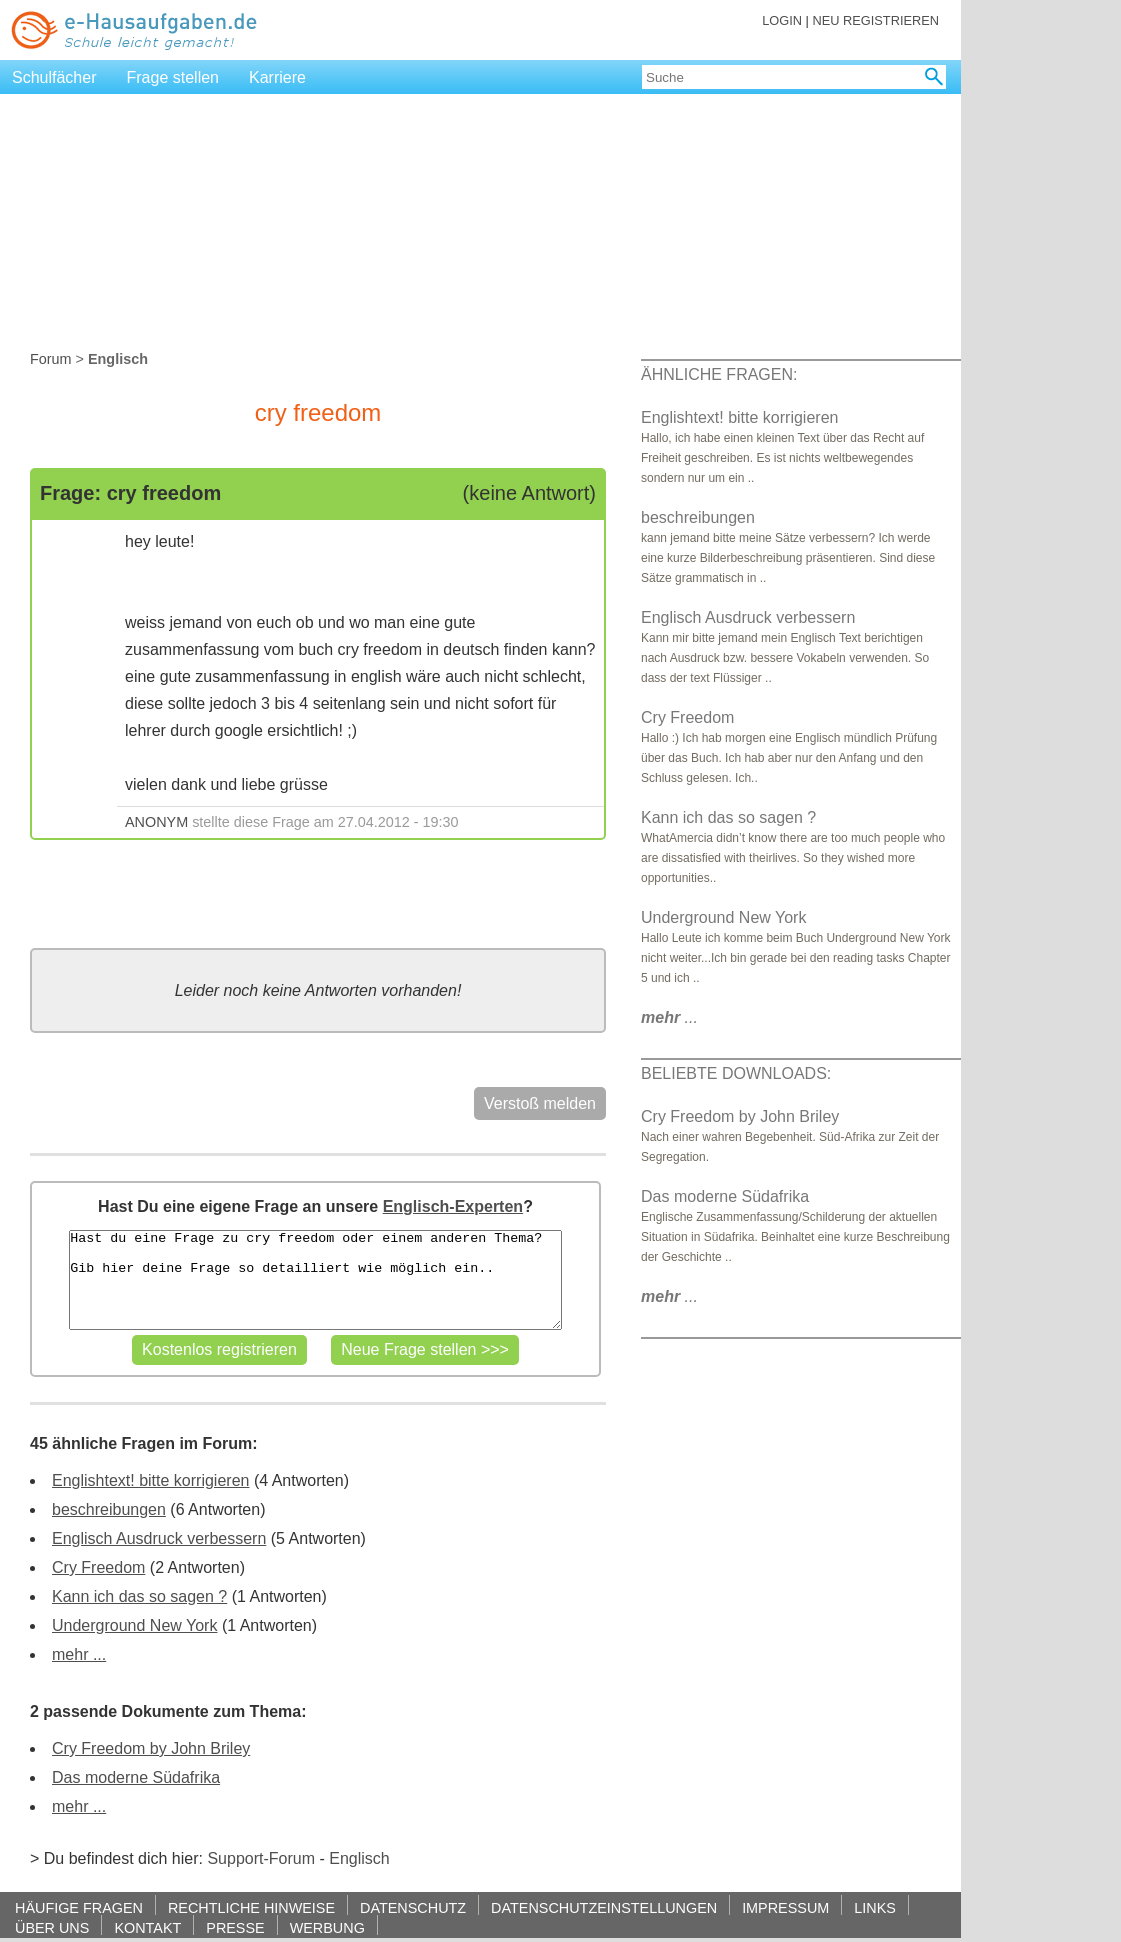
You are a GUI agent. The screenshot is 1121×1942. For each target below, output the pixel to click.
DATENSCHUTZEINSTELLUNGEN (604, 1907)
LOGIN (782, 20)
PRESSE (235, 1927)
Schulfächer (54, 77)
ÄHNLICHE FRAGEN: (719, 374)
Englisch (359, 1858)
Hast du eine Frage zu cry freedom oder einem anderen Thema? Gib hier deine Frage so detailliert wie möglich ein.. (315, 1280)
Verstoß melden (540, 1103)
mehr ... (79, 1654)
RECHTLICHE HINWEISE (251, 1907)
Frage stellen (173, 77)
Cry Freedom (98, 1567)
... (669, 1017)
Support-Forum (261, 1858)
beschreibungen (109, 1509)
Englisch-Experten (453, 1206)
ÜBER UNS (52, 1927)
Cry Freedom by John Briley (151, 1748)
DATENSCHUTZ (413, 1907)
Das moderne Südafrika (136, 1777)
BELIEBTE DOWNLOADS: (736, 1073)
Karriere (277, 77)
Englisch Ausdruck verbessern (159, 1538)
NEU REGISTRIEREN (875, 20)
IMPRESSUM (785, 1907)
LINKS (875, 1907)
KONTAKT (147, 1927)
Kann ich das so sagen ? (139, 1596)
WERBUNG (327, 1927)
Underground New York (134, 1625)
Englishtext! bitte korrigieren (150, 1480)
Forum (51, 359)
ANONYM (156, 822)
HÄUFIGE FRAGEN (79, 1907)
